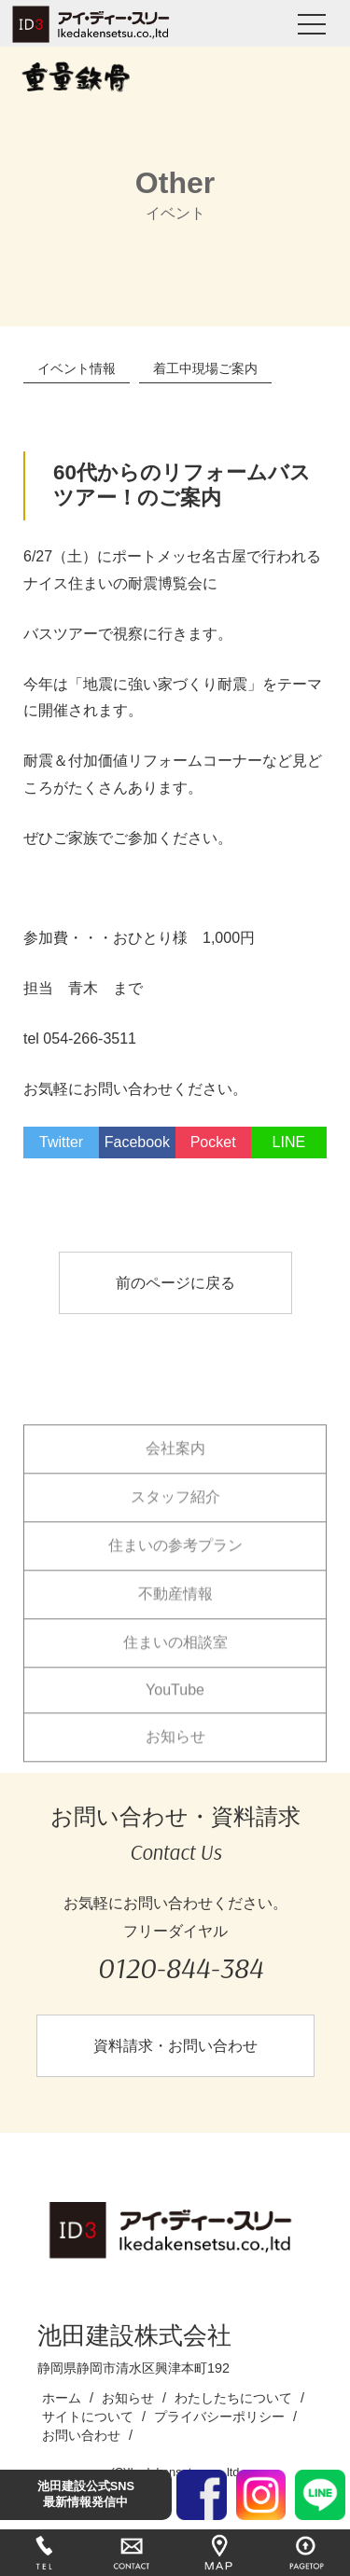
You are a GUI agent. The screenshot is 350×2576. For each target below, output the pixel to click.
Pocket (213, 1142)
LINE (289, 1142)
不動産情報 (175, 1607)
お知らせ (175, 1750)
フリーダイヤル (180, 1957)
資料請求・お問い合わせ (175, 2046)
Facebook (137, 1142)
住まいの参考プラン (175, 1559)
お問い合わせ (81, 2435)
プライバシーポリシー (219, 2416)
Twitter (61, 1142)
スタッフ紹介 (175, 1510)
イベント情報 (76, 368)
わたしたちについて (233, 2397)
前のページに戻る (175, 1283)
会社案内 (175, 1462)
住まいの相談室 (175, 1656)
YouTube (175, 1703)
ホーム (61, 2397)
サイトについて (87, 2416)
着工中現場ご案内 (205, 368)
